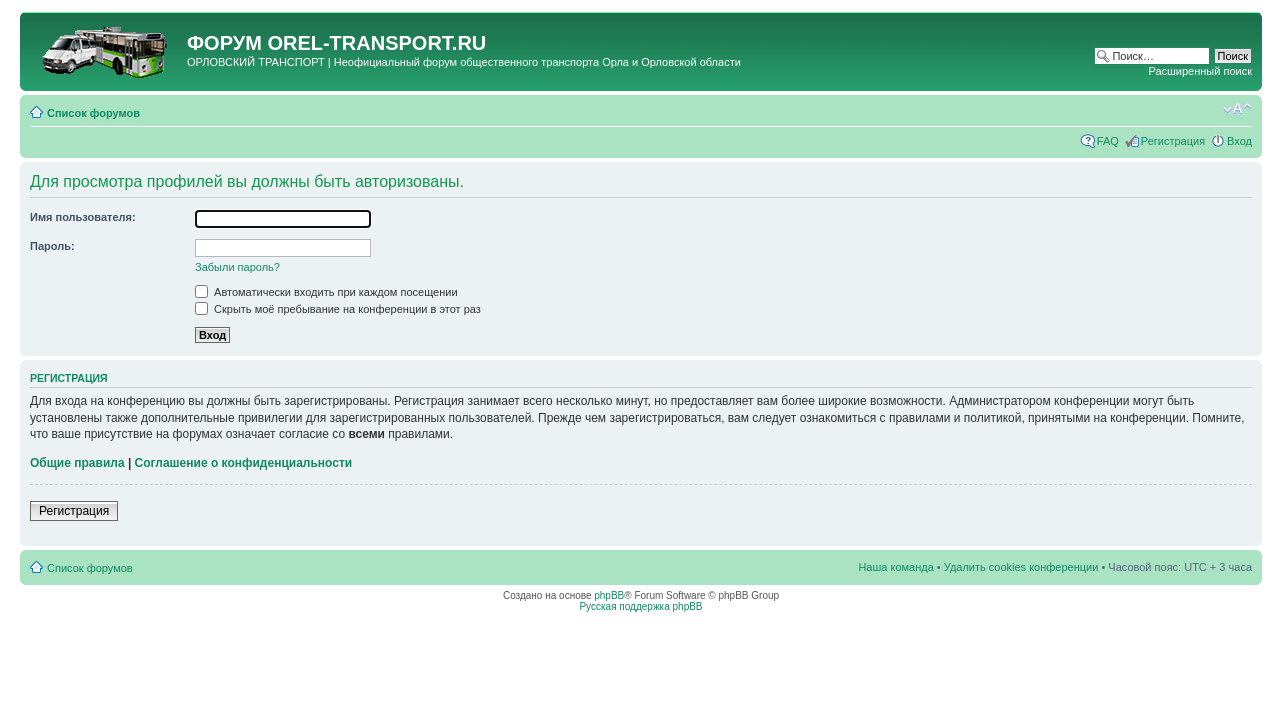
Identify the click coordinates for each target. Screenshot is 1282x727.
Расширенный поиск (1200, 71)
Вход (1239, 141)
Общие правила (77, 463)
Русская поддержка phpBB (640, 606)
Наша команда (895, 567)
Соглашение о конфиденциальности (244, 463)
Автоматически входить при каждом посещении (326, 292)
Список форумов (93, 113)
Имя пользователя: (83, 217)
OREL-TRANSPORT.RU (376, 43)
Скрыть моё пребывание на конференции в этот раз (338, 309)
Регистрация (1173, 141)
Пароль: (52, 246)
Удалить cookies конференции (1021, 567)
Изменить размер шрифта (1237, 109)
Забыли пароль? (237, 267)
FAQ (1108, 141)
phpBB (609, 595)
